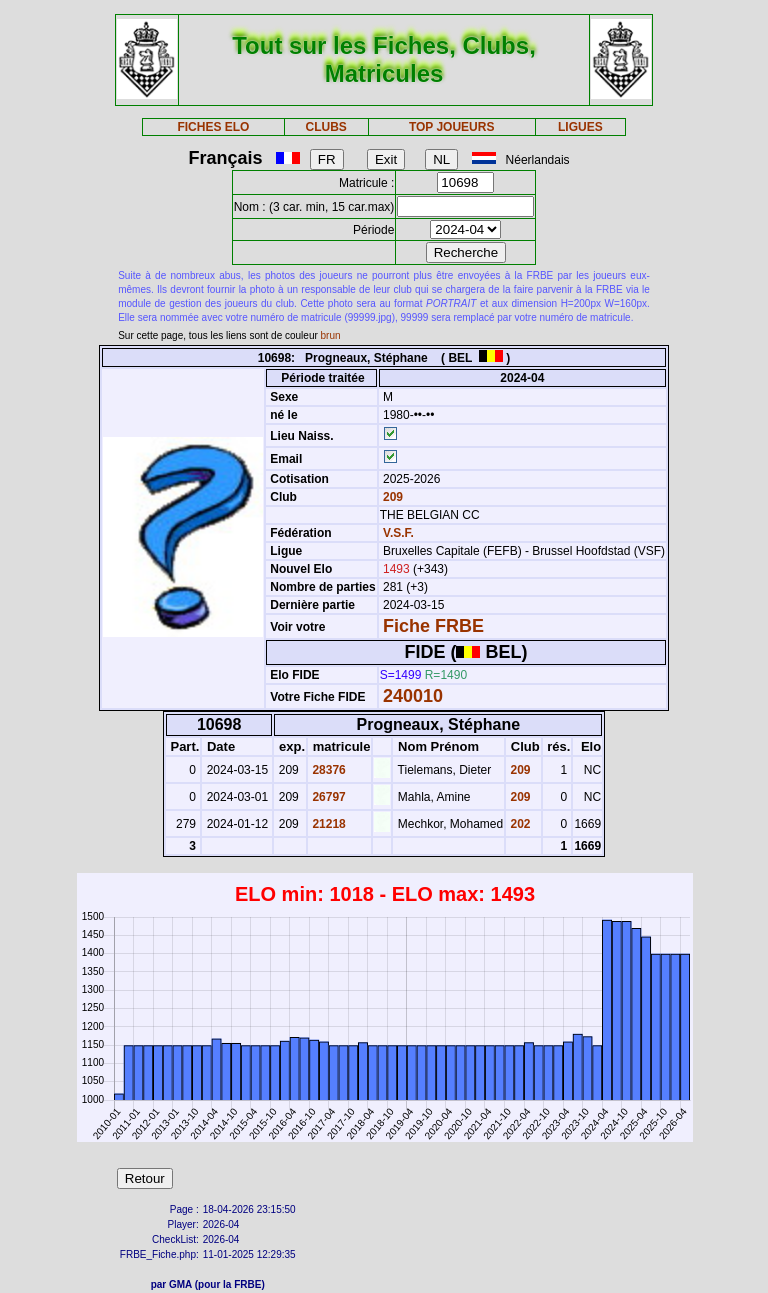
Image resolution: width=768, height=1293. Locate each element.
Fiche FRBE (433, 626)
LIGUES (580, 127)
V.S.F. (398, 533)
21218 (327, 824)
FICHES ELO (213, 127)
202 (518, 824)
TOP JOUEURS (452, 127)
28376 (327, 770)
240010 (413, 696)
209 (391, 497)
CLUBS (325, 127)
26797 (327, 797)
